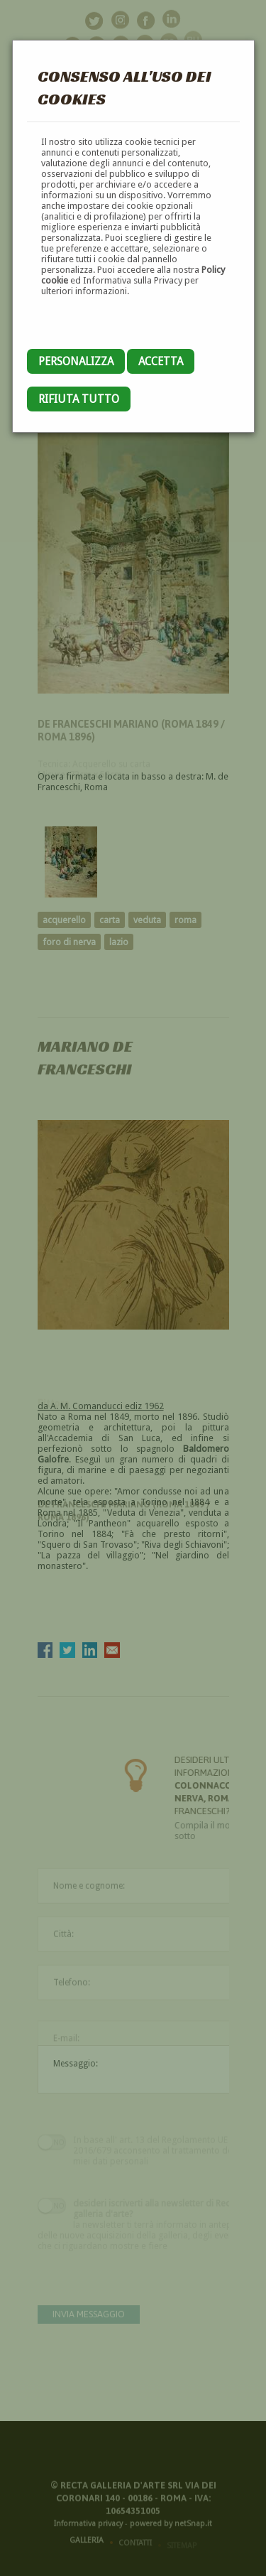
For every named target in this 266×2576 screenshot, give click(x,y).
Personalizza (75, 361)
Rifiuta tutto (78, 399)
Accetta (160, 361)
